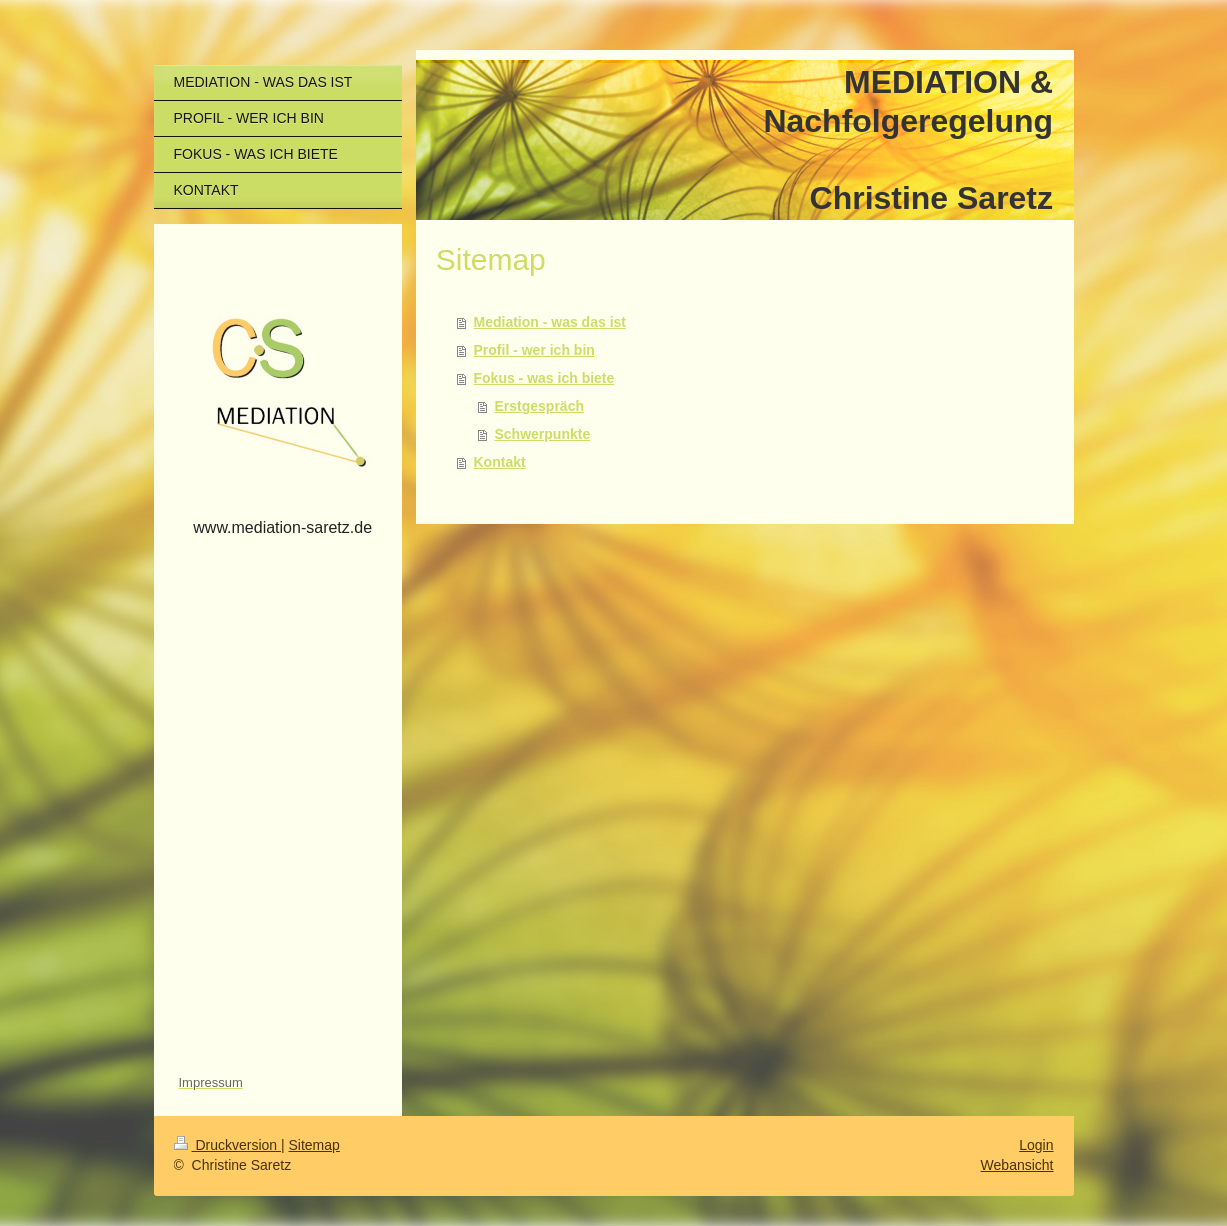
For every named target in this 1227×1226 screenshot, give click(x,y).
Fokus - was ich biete (544, 378)
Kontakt (500, 462)
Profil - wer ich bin (534, 350)
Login (1036, 1145)
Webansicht (1017, 1165)
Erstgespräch (539, 406)
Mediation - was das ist (550, 322)
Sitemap (314, 1145)
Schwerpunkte (543, 434)
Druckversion (227, 1145)
